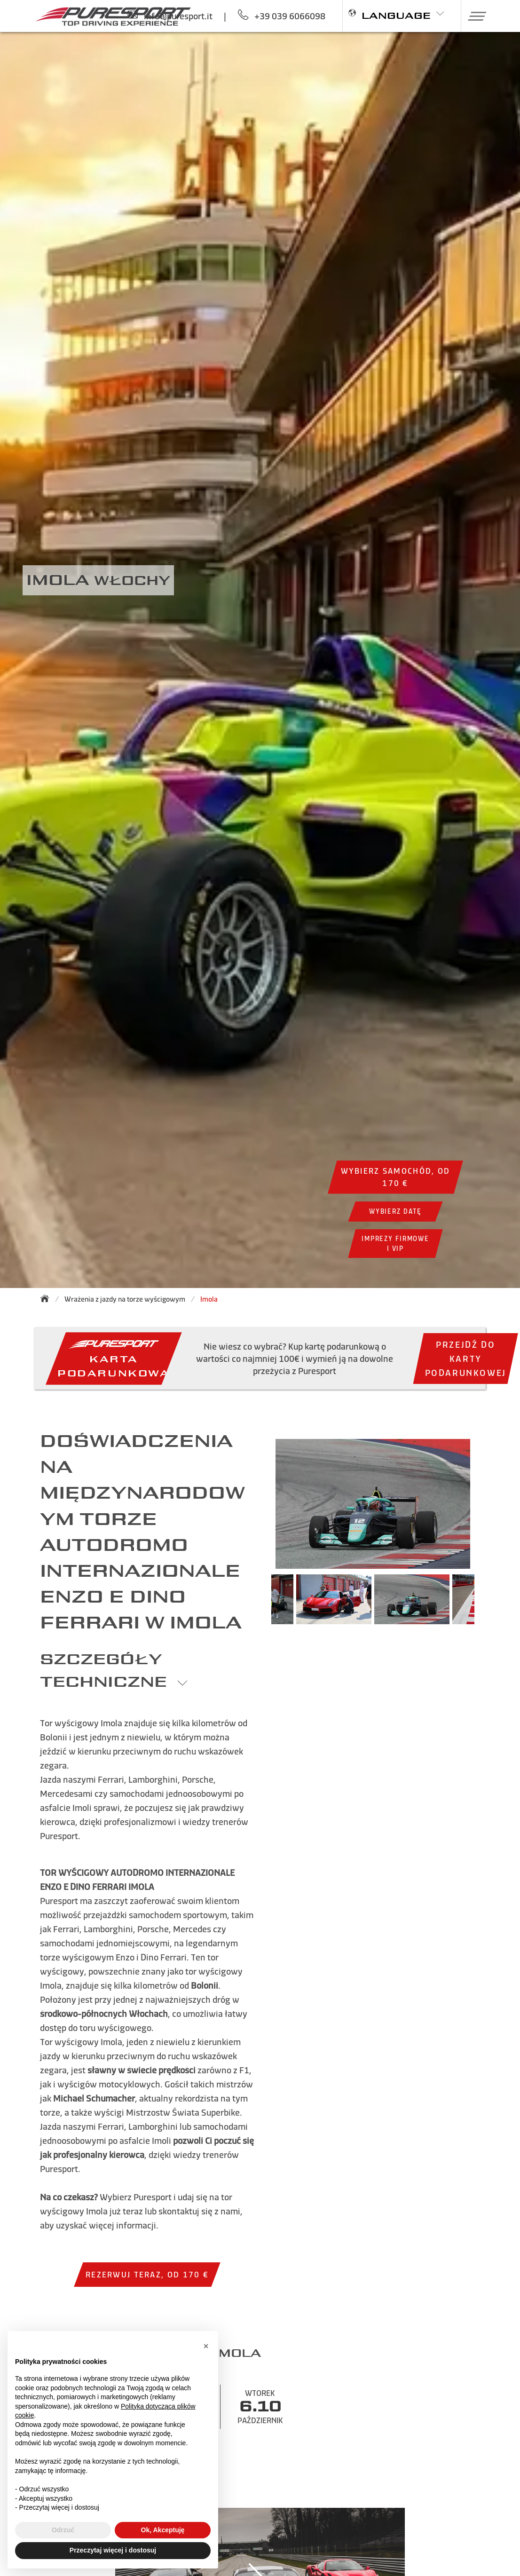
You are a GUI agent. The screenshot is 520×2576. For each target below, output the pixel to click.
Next (488, 1604)
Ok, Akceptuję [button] (163, 2530)
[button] (474, 16)
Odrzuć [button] (63, 2530)
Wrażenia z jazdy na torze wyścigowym (124, 1299)
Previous (257, 1604)
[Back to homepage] (47, 1298)
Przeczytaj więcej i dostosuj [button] (113, 2550)
